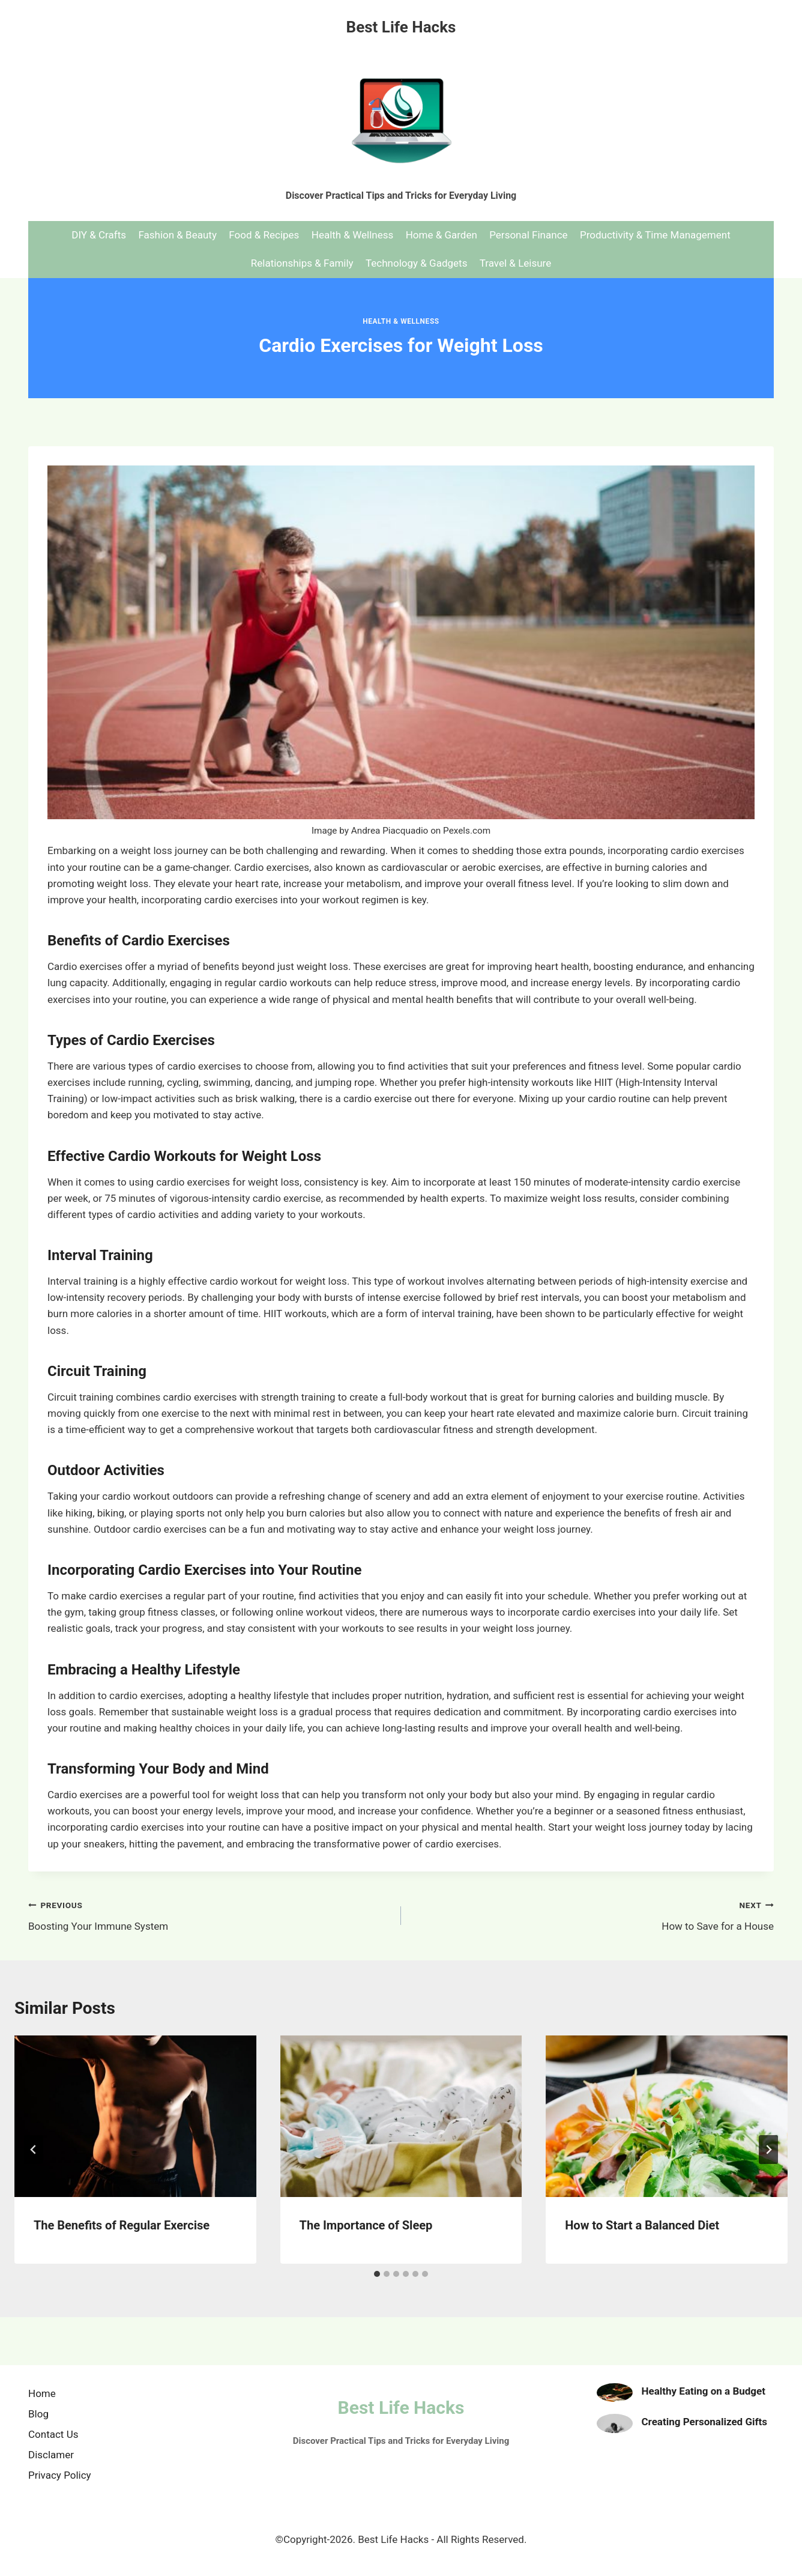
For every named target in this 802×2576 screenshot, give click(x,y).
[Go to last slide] (33, 2149)
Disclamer (51, 2455)
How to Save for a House (592, 1914)
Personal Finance (528, 235)
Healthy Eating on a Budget (703, 2391)
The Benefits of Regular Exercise (122, 2225)
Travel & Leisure (515, 263)
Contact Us (53, 2434)
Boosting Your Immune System (209, 1914)
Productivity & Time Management (655, 235)
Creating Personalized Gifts (705, 2422)
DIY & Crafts (98, 235)
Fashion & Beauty (177, 235)
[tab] (377, 2274)
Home (42, 2393)
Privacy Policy (59, 2475)
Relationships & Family (302, 263)
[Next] (768, 2149)
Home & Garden (441, 235)
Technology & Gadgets (416, 263)
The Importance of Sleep (366, 2225)
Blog (38, 2414)
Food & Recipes (264, 235)
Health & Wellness (353, 235)
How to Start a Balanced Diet (642, 2225)
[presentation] (135, 2115)
